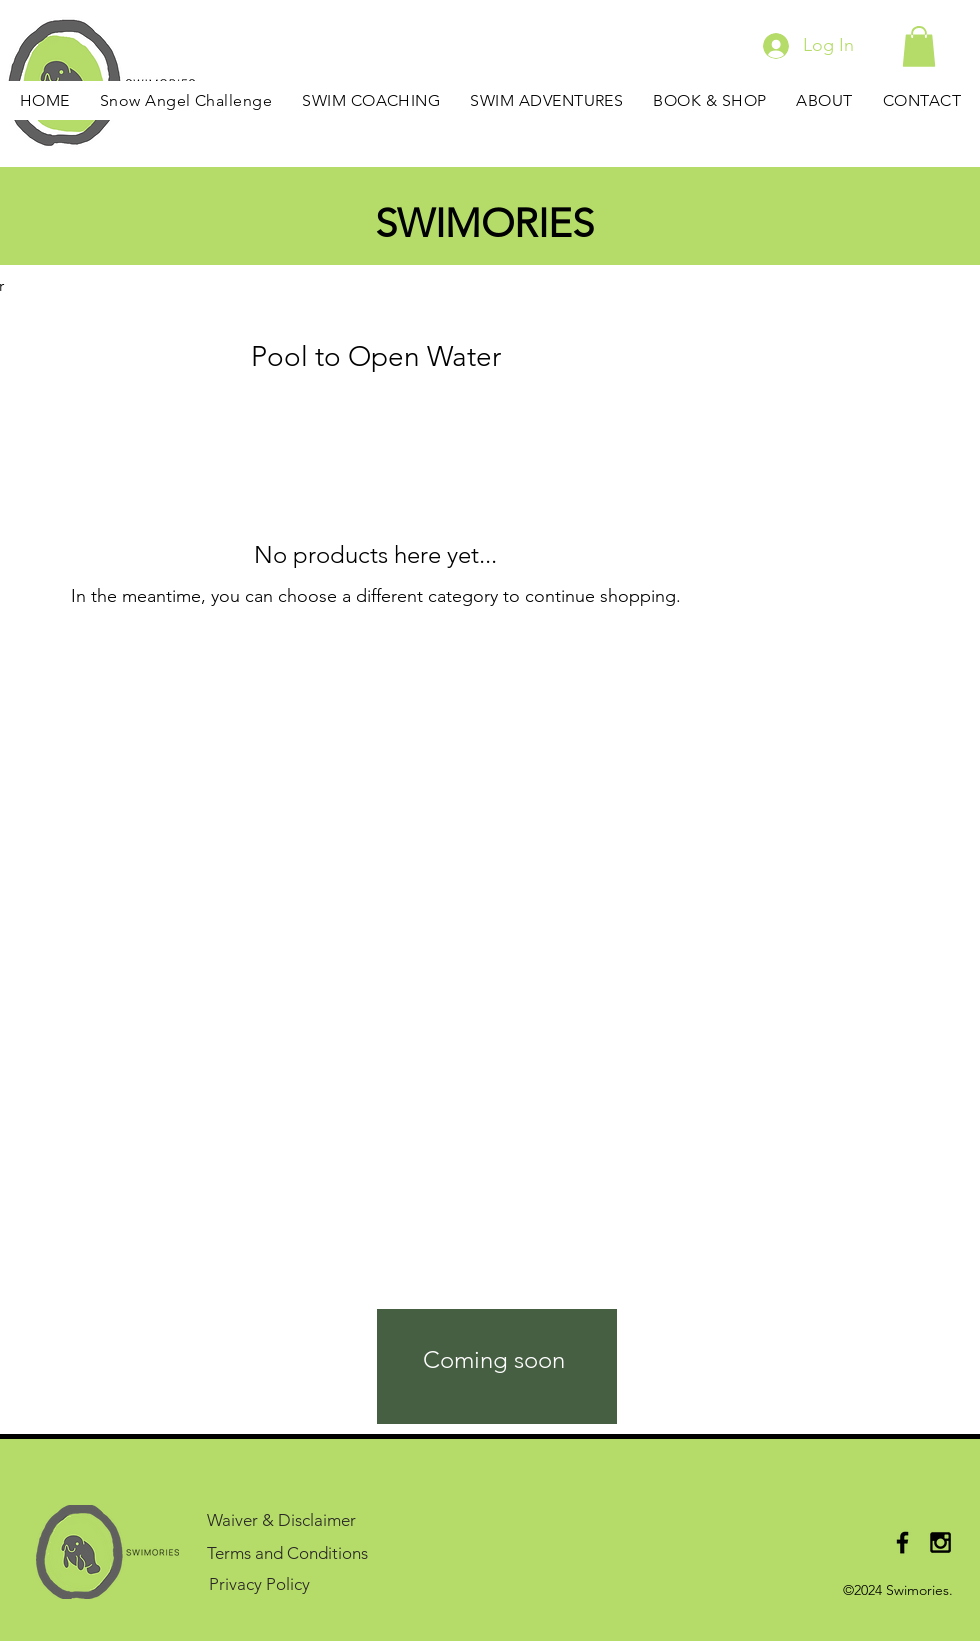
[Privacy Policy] (262, 1583)
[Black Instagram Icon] (940, 1542)
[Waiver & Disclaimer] (298, 1519)
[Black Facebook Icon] (902, 1542)
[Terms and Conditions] (298, 1552)
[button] (919, 46)
